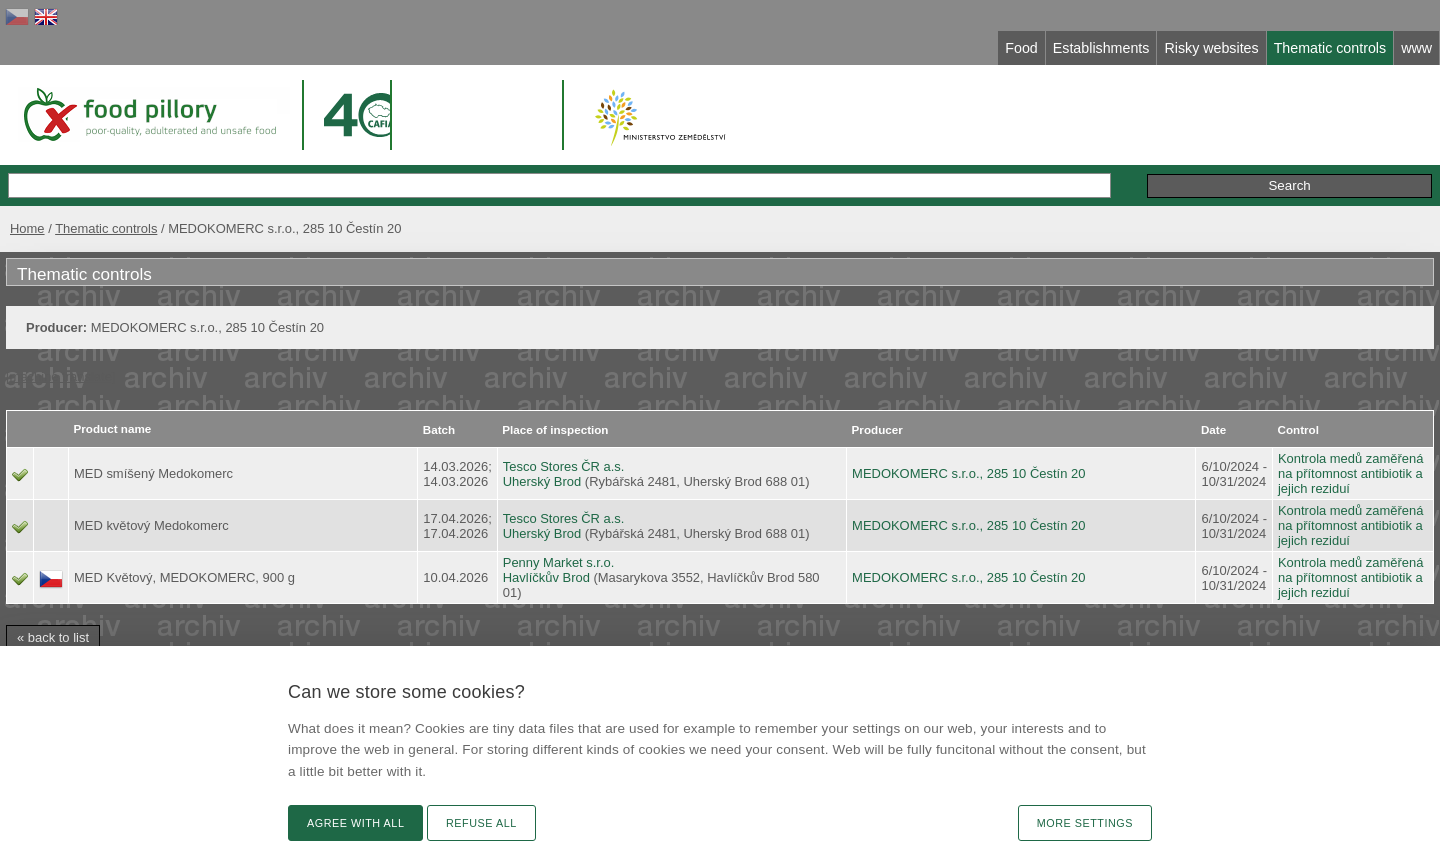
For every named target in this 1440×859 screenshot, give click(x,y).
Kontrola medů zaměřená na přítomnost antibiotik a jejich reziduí (1350, 473)
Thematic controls (106, 228)
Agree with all (355, 823)
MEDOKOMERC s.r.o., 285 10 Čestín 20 (968, 473)
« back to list (53, 637)
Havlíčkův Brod (546, 577)
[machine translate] (60, 376)
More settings (1085, 823)
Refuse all (481, 823)
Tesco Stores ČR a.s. (564, 466)
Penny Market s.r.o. (559, 562)
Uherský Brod (542, 481)
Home (27, 228)
